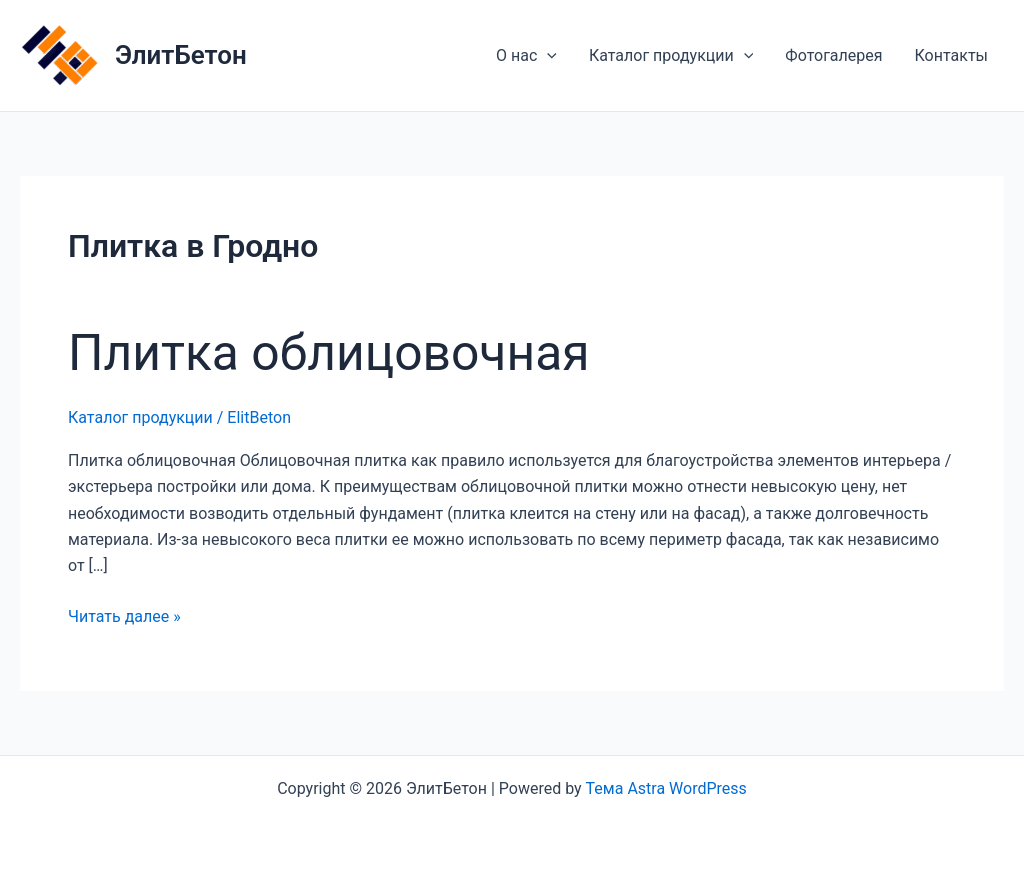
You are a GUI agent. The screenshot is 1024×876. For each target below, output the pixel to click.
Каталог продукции (671, 56)
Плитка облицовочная (329, 353)
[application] (547, 56)
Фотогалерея (833, 55)
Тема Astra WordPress (666, 788)
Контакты (951, 55)
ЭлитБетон (181, 55)
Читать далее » (124, 617)
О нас (526, 56)
